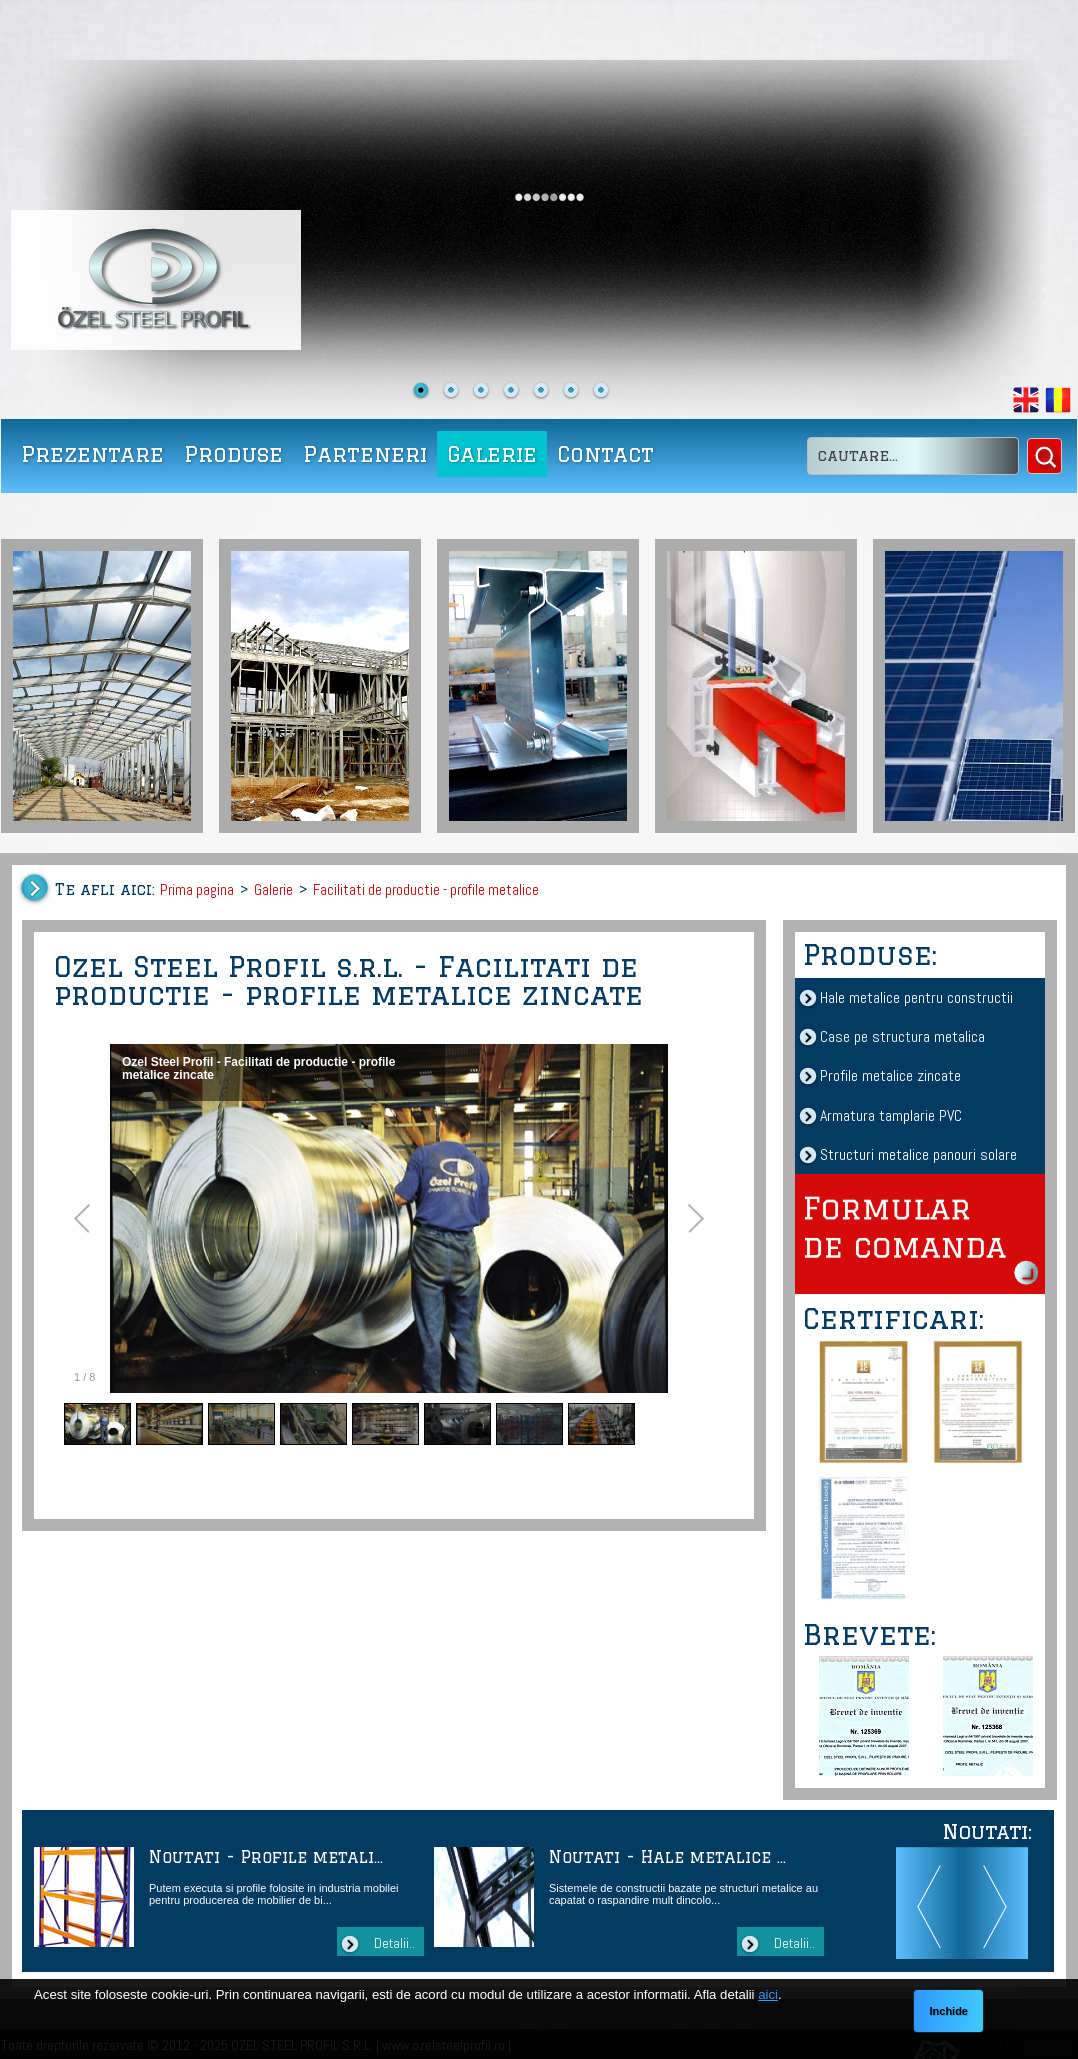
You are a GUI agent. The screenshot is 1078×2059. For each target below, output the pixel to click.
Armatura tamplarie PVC (891, 1115)
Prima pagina (197, 889)
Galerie (492, 454)
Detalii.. (394, 1943)
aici (768, 1994)
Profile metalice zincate (890, 1075)
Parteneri (365, 454)
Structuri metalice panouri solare (918, 1154)
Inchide (948, 2011)
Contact (605, 454)
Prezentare (92, 454)
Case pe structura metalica (902, 1036)
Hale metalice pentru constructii (916, 997)
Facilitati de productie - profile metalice (426, 889)
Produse (233, 454)
